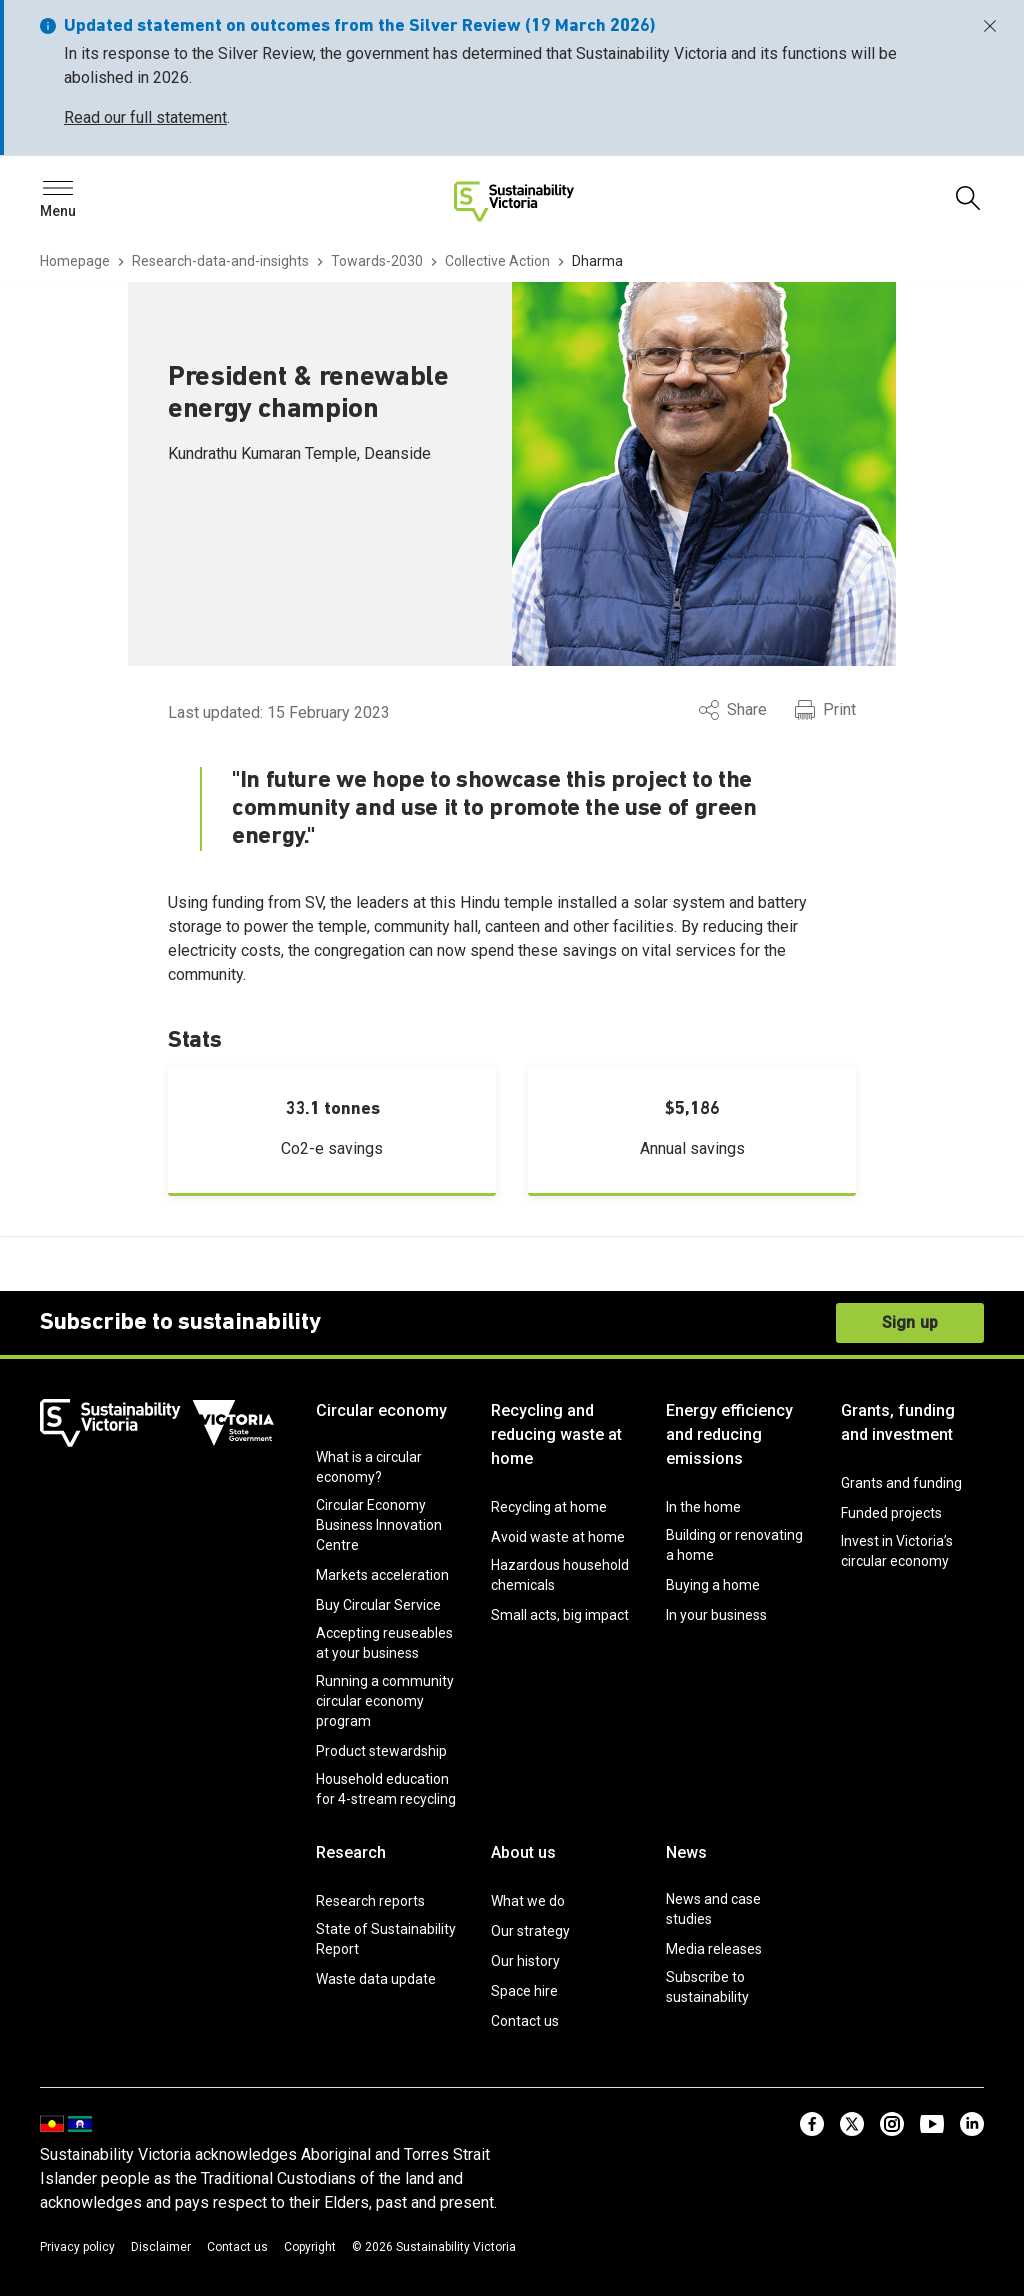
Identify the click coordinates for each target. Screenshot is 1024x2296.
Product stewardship (381, 1751)
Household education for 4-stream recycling (386, 1789)
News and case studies (713, 1909)
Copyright (310, 2247)
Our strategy (530, 1931)
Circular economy (381, 1410)
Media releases (714, 1949)
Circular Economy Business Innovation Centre (379, 1525)
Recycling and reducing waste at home (556, 1434)
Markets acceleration (382, 1575)
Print (825, 710)
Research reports (370, 1901)
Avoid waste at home (558, 1537)
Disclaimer (161, 2247)
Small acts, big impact (560, 1615)
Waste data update (376, 1979)
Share (733, 710)
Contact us (525, 2021)
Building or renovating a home (734, 1545)
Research (351, 1852)
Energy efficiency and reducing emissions (729, 1434)
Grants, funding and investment (898, 1422)
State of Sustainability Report (386, 1939)
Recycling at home (549, 1507)
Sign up (910, 1322)
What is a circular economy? (369, 1467)
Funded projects (891, 1513)
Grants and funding (901, 1483)
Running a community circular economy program (385, 1701)
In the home (703, 1507)
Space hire (524, 1991)
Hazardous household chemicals (560, 1575)
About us (523, 1852)
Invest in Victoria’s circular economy (897, 1551)
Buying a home (713, 1585)
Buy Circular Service (378, 1605)
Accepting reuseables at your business (384, 1643)
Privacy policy (77, 2247)
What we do (528, 1901)
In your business (716, 1615)
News (686, 1852)
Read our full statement (145, 117)
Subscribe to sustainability (707, 1987)
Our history (525, 1961)
